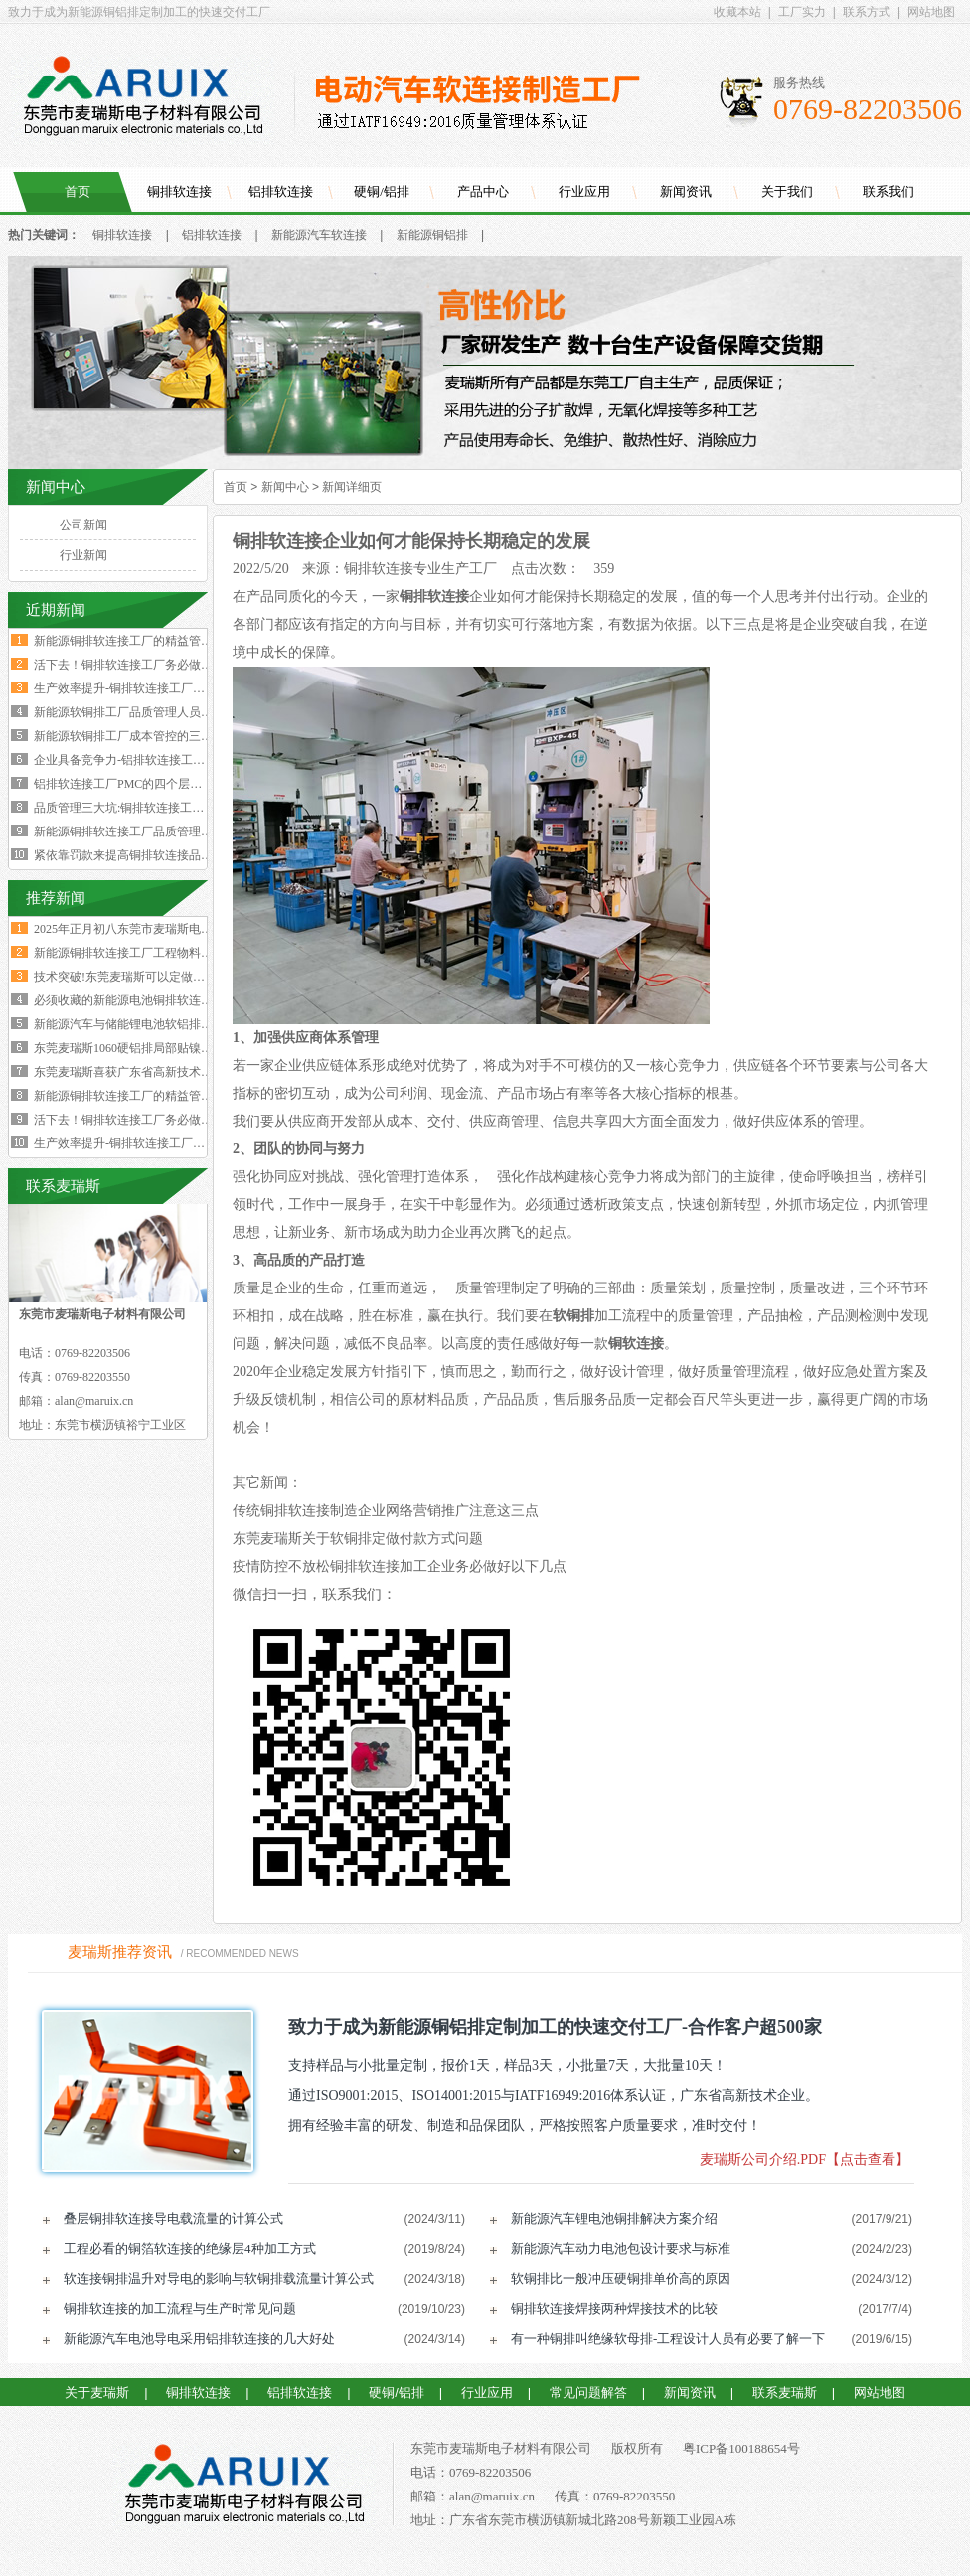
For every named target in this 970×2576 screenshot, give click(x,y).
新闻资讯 (686, 191)
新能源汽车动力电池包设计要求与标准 (620, 2248)
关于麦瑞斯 (97, 2392)
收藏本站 (737, 12)
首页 (77, 191)
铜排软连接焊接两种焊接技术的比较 (614, 2308)
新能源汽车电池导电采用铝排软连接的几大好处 (199, 2338)
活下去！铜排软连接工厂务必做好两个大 (141, 1120)
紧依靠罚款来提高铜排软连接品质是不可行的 (153, 855)
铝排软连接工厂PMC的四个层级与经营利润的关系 (165, 784)
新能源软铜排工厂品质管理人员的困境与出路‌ (153, 712)
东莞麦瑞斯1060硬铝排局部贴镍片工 (129, 1048)
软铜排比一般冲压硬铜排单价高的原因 (620, 2278)
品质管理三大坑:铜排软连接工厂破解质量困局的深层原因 (184, 808)
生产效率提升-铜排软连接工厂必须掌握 (137, 1143)
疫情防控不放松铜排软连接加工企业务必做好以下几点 (399, 1566)
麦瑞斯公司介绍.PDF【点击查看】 (804, 2159)
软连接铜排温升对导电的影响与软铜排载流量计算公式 (219, 2278)
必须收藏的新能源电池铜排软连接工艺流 (141, 1000)
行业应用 (584, 191)
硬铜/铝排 (381, 191)
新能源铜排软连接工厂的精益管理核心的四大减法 (165, 641)
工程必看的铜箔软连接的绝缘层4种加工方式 (190, 2248)
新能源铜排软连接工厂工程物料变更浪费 (141, 953)
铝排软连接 (280, 191)
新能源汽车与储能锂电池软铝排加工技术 (141, 1024)
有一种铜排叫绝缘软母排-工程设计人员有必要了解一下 (668, 2338)
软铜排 (573, 1315)
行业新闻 (83, 555)
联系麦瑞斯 (784, 2392)
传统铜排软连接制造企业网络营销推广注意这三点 (386, 1510)
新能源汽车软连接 (319, 235)
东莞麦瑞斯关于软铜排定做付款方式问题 (358, 1538)
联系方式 (866, 12)
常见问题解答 (588, 2392)
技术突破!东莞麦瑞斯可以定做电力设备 (137, 977)
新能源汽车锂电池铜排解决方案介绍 (614, 2218)
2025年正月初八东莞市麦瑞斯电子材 (129, 929)
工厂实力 (802, 12)
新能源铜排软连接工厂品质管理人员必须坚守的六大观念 (183, 831)
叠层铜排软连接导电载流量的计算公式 (173, 2218)
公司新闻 (83, 524)
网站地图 (931, 12)
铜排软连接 (179, 191)
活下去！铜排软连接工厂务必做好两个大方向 (153, 665)
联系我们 (888, 191)
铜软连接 (636, 1343)
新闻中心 (285, 487)
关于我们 (787, 191)
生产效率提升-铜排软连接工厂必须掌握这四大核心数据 (179, 688)
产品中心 (483, 191)
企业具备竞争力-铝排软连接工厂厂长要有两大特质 (167, 760)
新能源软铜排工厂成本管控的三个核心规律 (147, 736)
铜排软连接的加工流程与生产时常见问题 (180, 2308)
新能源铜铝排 (432, 235)
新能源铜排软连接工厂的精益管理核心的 (141, 1096)
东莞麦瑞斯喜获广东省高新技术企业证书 (141, 1072)
